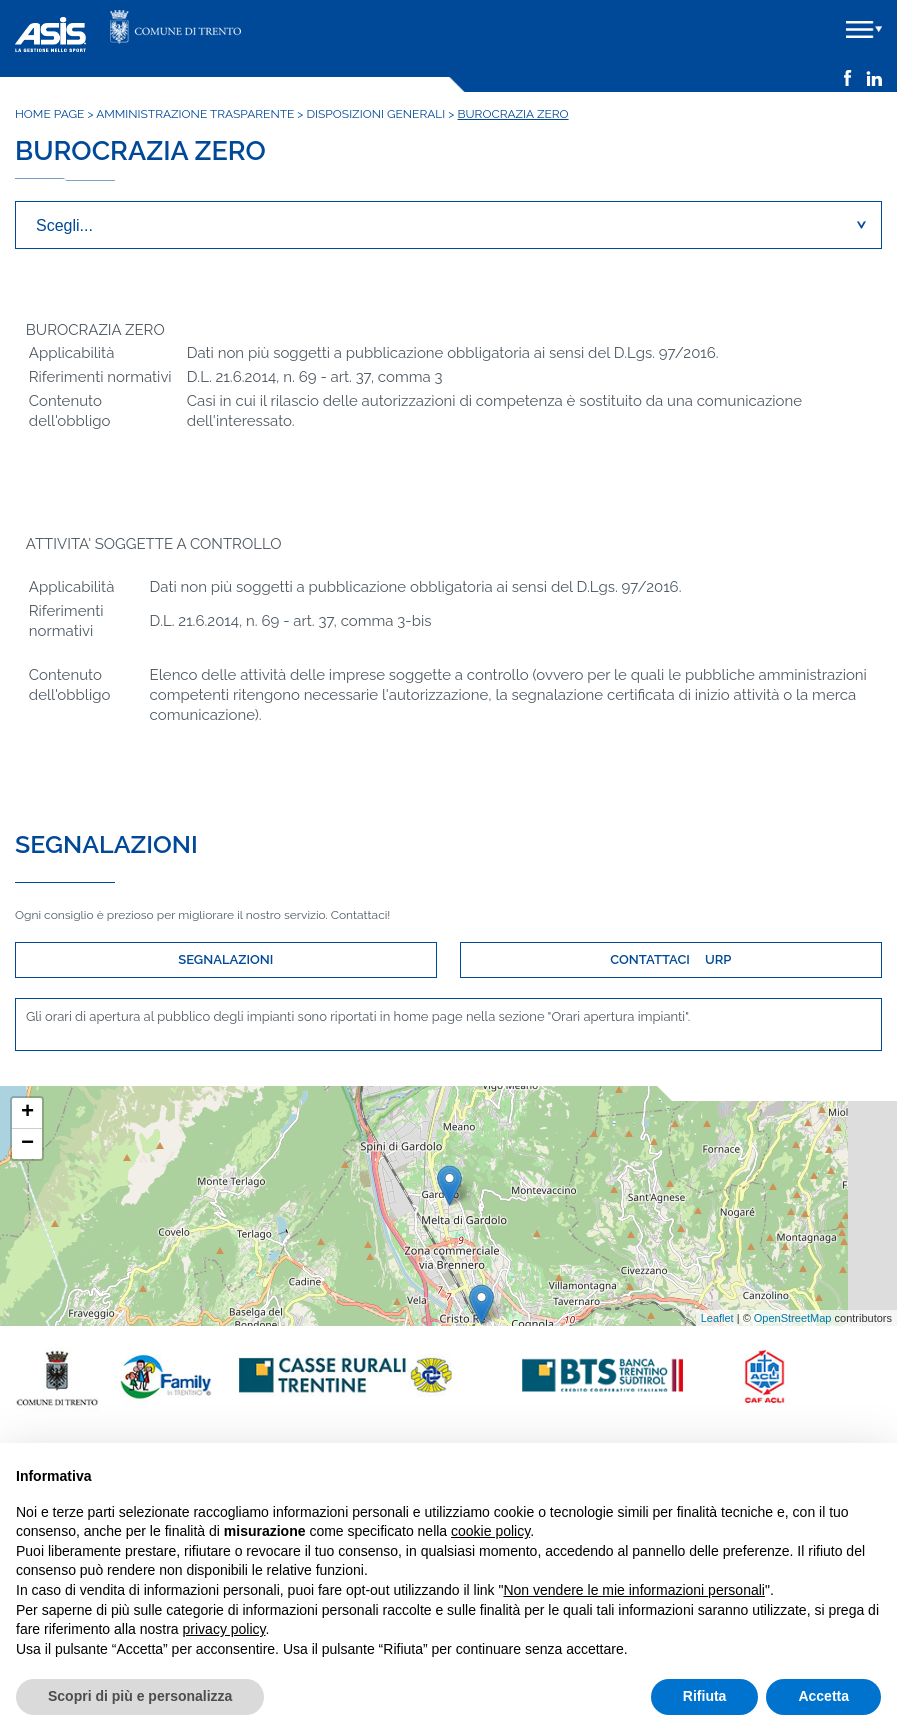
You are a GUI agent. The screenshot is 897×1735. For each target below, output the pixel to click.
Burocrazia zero (513, 114)
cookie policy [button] (490, 1531)
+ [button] (27, 1113)
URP (718, 959)
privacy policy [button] (224, 1629)
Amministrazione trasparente (195, 114)
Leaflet (717, 1318)
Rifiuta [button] (705, 1696)
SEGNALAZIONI (225, 959)
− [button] (27, 1144)
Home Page (49, 114)
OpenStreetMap (793, 1318)
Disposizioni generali (376, 114)
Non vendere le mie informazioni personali (633, 1590)
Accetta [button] (823, 1696)
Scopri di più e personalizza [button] (140, 1696)
